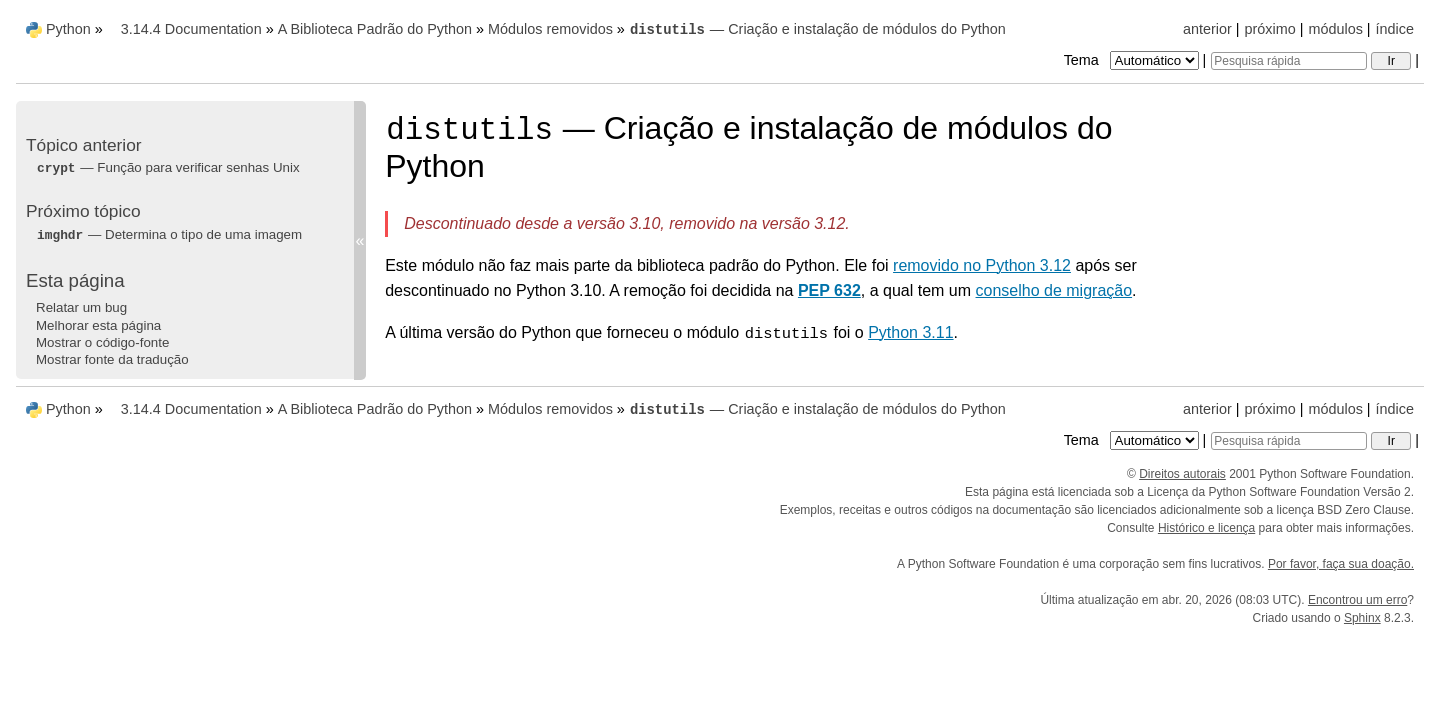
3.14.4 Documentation (191, 29)
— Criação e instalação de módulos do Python (817, 29)
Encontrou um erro (1357, 600)
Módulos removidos (550, 29)
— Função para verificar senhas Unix (168, 167)
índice (1395, 29)
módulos (1335, 29)
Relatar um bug (81, 307)
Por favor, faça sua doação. (1341, 564)
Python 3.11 (910, 332)
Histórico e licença (1206, 528)
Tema (1133, 60)
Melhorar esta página (98, 325)
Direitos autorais (1182, 474)
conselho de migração (1054, 290)
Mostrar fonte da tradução (112, 359)
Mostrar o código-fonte (102, 342)
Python (68, 29)
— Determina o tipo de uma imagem (169, 234)
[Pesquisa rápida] (1289, 61)
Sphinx (1362, 618)
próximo (1270, 29)
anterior (1207, 29)
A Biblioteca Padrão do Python (375, 29)
